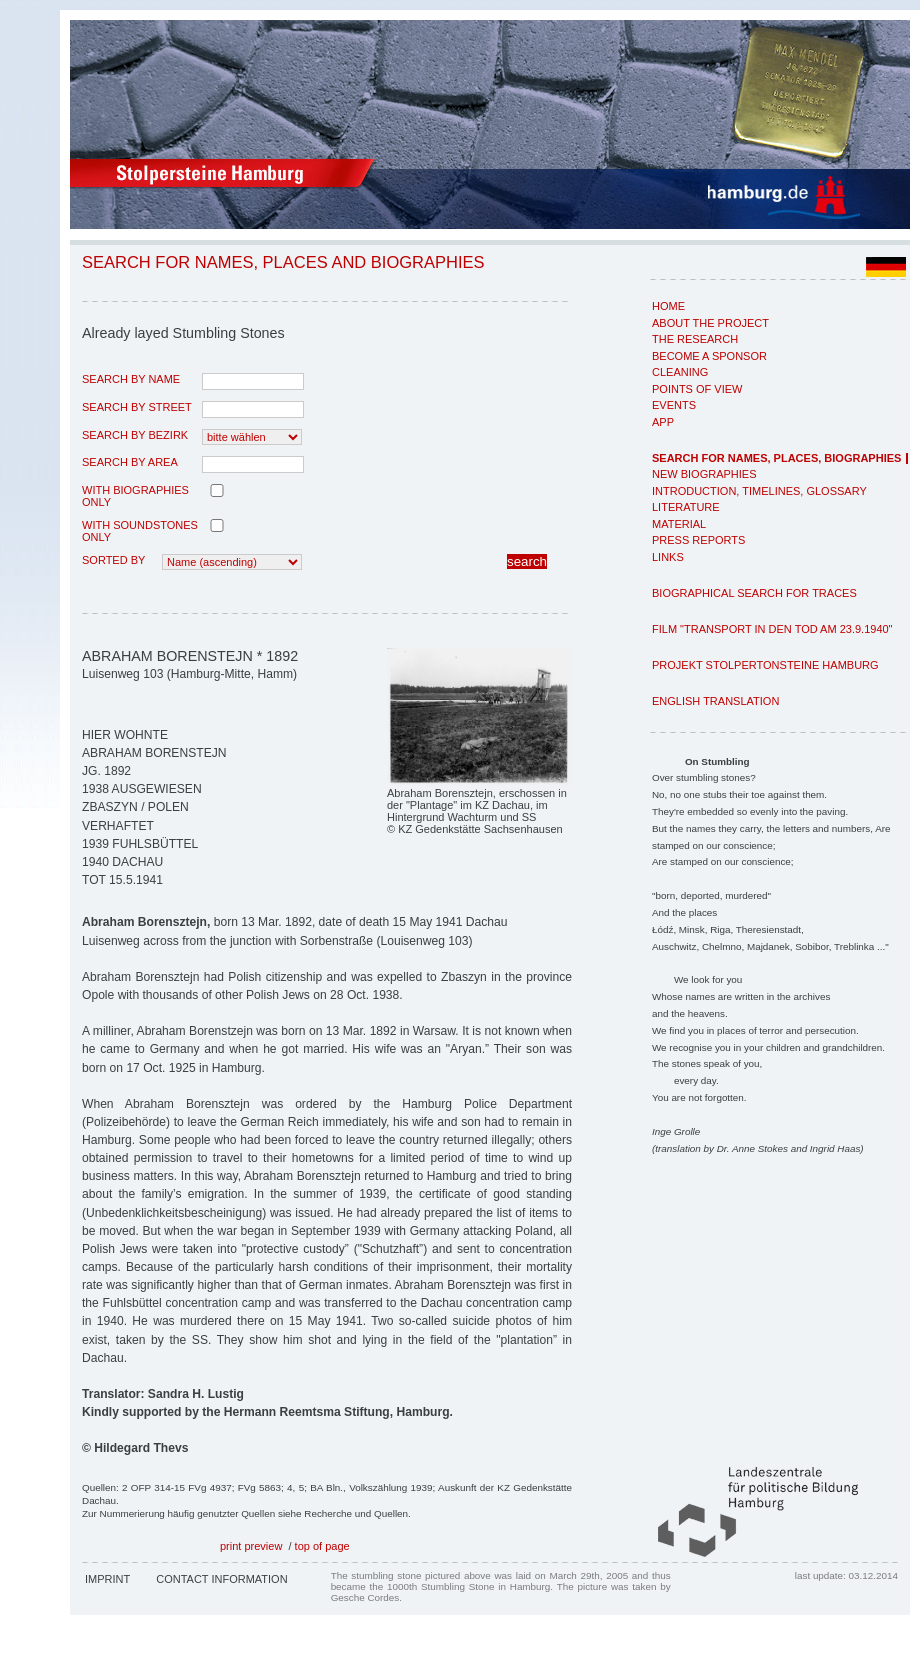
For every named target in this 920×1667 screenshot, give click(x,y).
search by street (137, 407)
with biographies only (135, 496)
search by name (131, 379)
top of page (322, 1546)
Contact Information (221, 1579)
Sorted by (113, 560)
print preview (251, 1546)
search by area (130, 462)
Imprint (107, 1579)
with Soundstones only (140, 531)
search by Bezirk (135, 435)
